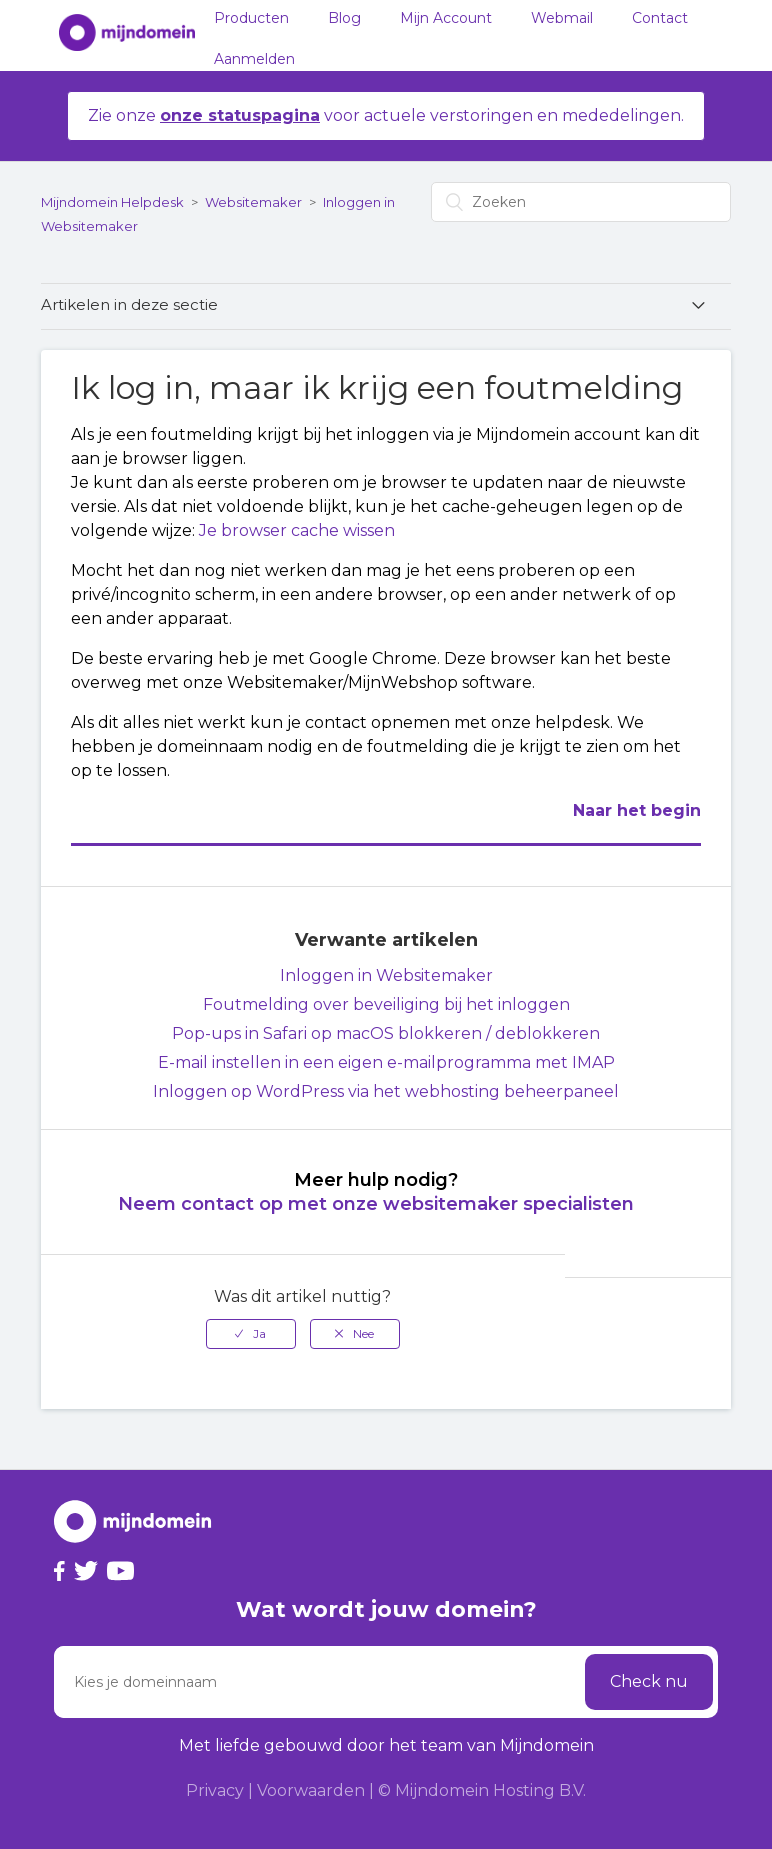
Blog (344, 18)
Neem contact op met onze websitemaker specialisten (376, 1204)
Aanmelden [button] (254, 59)
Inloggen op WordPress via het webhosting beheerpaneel (386, 1091)
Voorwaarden (311, 1790)
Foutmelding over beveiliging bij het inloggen (386, 1004)
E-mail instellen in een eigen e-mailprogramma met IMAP (386, 1062)
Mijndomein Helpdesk (112, 202)
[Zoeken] (581, 202)
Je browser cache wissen (297, 530)
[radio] (251, 1334)
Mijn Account (446, 18)
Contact (660, 18)
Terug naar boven (666, 1321)
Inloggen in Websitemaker (386, 975)
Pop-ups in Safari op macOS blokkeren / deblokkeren (386, 1033)
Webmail (562, 18)
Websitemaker (253, 202)
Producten (251, 18)
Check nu (649, 1681)
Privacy (215, 1790)
